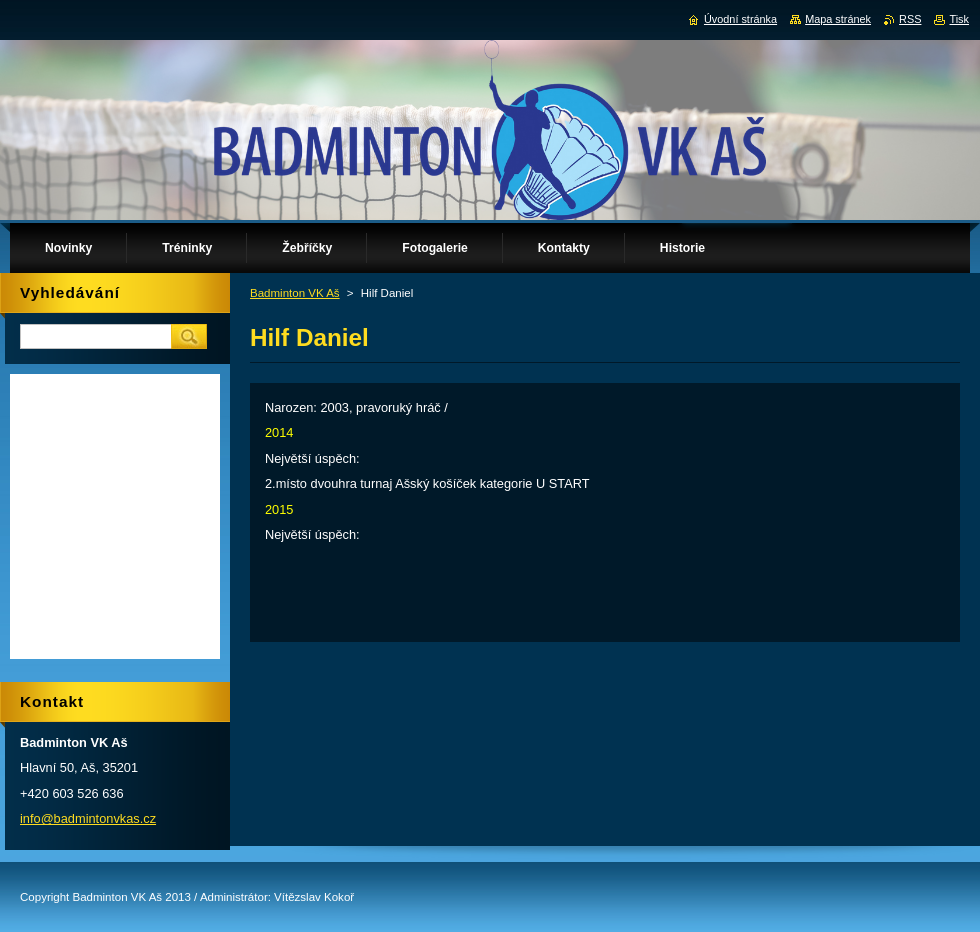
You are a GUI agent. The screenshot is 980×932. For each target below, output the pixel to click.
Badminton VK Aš (295, 293)
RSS (910, 19)
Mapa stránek (838, 19)
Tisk (959, 19)
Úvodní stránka (740, 19)
